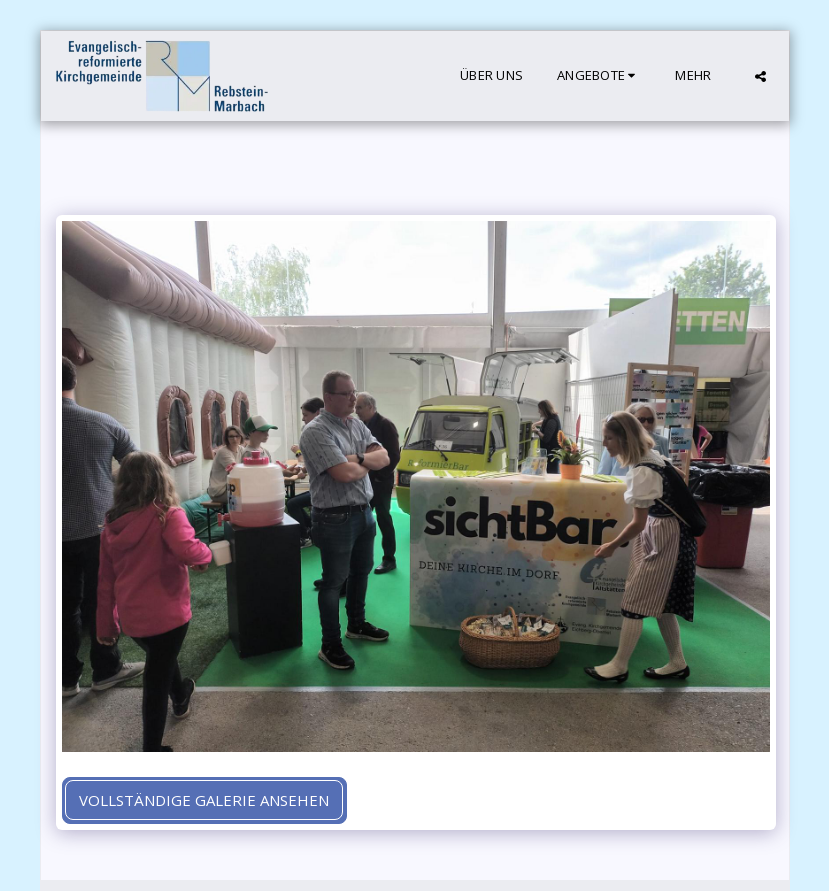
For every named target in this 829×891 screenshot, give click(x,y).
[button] (599, 76)
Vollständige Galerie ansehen (204, 800)
